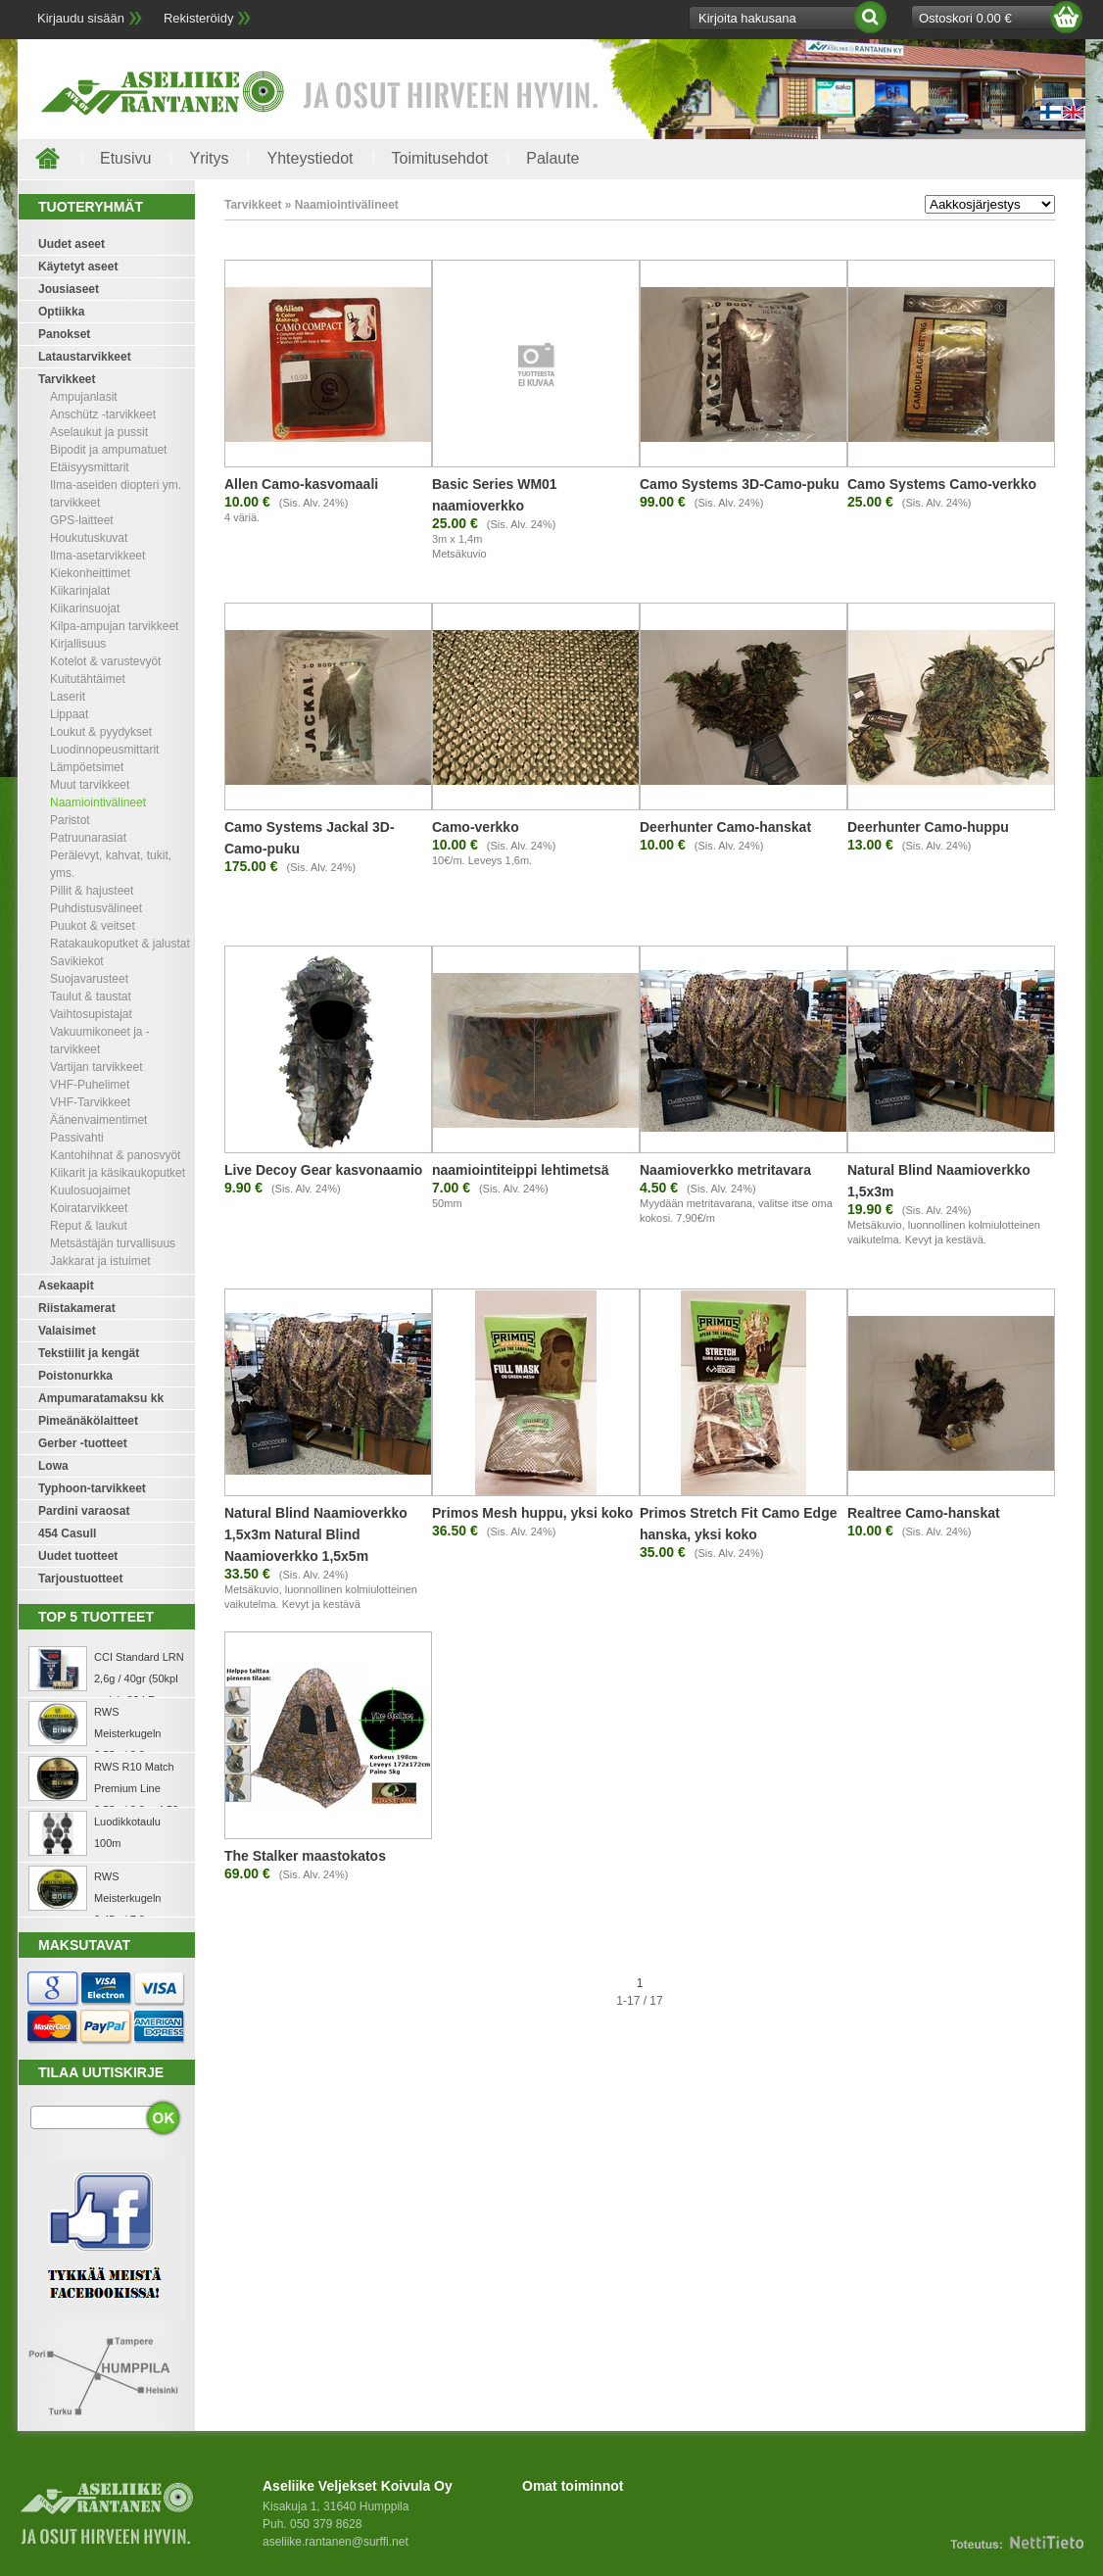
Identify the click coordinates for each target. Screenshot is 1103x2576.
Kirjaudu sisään (80, 18)
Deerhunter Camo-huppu (928, 827)
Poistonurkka (75, 1376)
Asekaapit (66, 1285)
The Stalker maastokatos (305, 1856)
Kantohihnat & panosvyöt (115, 1155)
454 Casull (67, 1533)
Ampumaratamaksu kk (101, 1398)
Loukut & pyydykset (101, 732)
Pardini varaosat (83, 1511)
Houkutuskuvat (88, 538)
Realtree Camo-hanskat (923, 1513)
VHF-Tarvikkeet (90, 1102)
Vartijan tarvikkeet (96, 1067)
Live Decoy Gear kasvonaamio (323, 1170)
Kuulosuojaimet (90, 1190)
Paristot (70, 820)
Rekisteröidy (199, 18)
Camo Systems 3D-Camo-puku (739, 484)
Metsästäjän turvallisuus (112, 1243)
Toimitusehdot (440, 158)
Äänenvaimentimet (98, 1120)
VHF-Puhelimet (89, 1085)
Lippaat (69, 714)
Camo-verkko (475, 827)
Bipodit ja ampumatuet (108, 450)
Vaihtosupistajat (91, 1014)
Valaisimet (67, 1330)
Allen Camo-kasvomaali (301, 484)
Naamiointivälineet (98, 802)
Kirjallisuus (78, 644)
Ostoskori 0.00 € (965, 18)
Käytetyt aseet (78, 266)
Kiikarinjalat (80, 591)
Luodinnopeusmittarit (104, 749)
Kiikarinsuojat (85, 608)
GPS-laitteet (82, 520)
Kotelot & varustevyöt (105, 661)
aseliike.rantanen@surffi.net (335, 2542)
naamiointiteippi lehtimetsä (520, 1170)
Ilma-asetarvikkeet (97, 555)
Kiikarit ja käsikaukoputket (117, 1173)
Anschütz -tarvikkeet (103, 414)
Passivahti (77, 1137)
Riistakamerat (77, 1308)
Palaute (552, 158)
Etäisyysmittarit (89, 467)
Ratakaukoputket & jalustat (120, 943)
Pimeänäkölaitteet (88, 1421)
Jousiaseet (68, 289)
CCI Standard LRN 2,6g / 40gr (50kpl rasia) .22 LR (139, 1678)
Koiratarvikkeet (88, 1208)
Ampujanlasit (84, 397)
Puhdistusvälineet (96, 908)
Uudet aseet (71, 244)
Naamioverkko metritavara (725, 1170)
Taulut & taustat (90, 996)
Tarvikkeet (66, 379)
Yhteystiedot (309, 158)
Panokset (64, 334)
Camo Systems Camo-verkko (941, 484)
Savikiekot (77, 961)
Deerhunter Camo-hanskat (725, 827)
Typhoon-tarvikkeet (92, 1488)
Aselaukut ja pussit (99, 432)
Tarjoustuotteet (80, 1578)
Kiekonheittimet (90, 573)
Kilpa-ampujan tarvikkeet (114, 626)
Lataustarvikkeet (84, 357)
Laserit (67, 697)
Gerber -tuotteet (82, 1443)
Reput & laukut (88, 1226)
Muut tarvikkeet (89, 785)
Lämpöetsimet (86, 767)
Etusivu (125, 158)
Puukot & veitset (92, 926)
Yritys (208, 158)
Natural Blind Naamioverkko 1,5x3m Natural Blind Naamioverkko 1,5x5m (316, 1534)
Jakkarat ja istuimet (100, 1261)
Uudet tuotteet (78, 1556)
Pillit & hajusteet (91, 891)
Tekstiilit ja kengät (88, 1353)
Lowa (53, 1466)
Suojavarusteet (89, 979)
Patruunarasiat (88, 838)
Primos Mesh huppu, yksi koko (532, 1513)
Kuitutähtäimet (87, 679)
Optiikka (61, 311)
